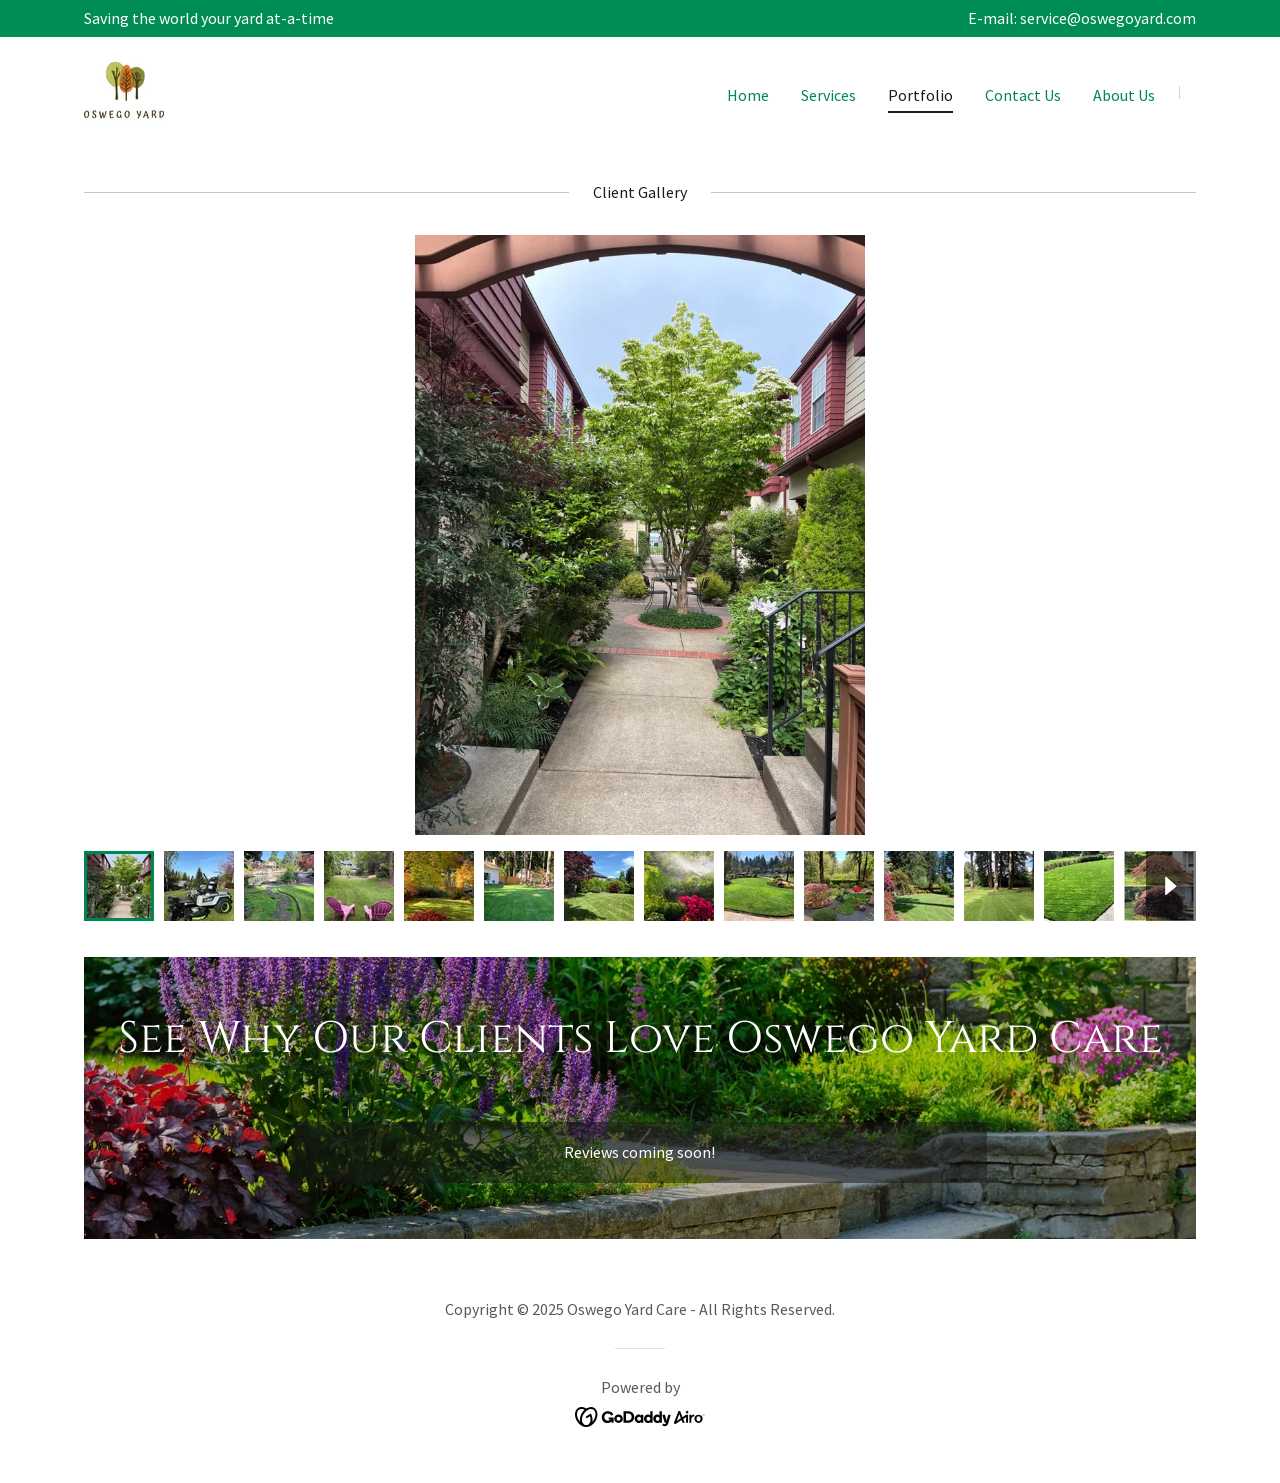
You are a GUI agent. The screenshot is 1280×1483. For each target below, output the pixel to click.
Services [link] (828, 95)
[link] (124, 91)
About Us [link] (1124, 95)
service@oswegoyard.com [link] (1108, 18)
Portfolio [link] (920, 95)
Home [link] (748, 95)
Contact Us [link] (1023, 95)
